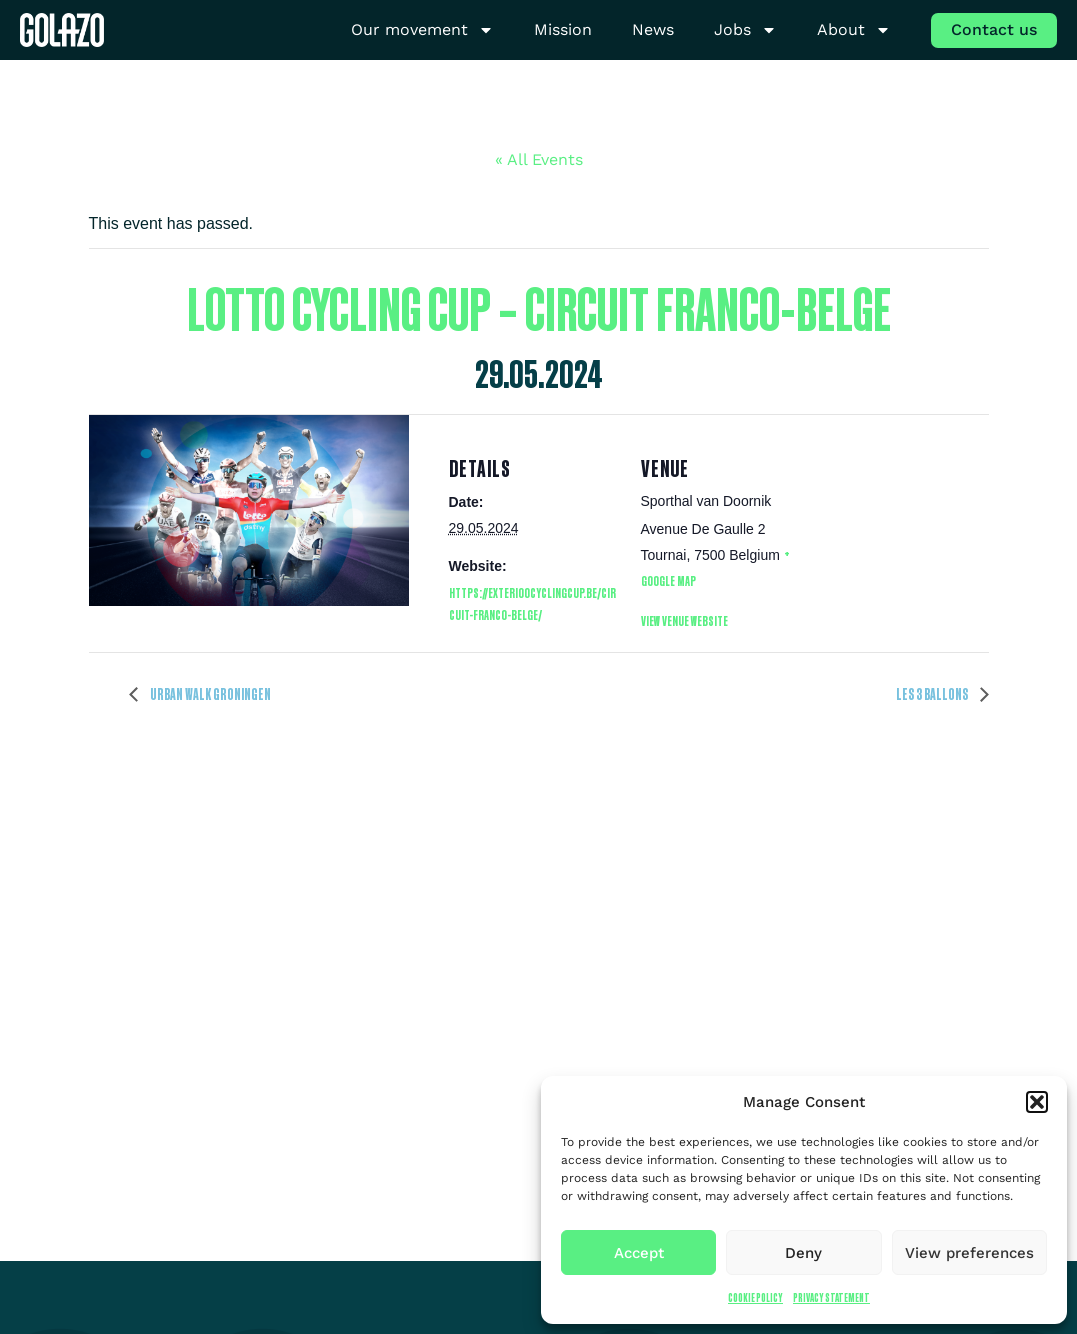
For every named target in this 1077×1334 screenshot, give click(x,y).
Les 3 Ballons (933, 694)
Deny (803, 1253)
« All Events (539, 159)
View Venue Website (684, 620)
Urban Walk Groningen (209, 694)
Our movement (422, 30)
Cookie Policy (755, 1297)
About (854, 30)
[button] (1037, 1102)
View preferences (969, 1253)
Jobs (745, 30)
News (653, 29)
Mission (563, 29)
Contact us (994, 29)
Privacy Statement (831, 1297)
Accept (639, 1253)
